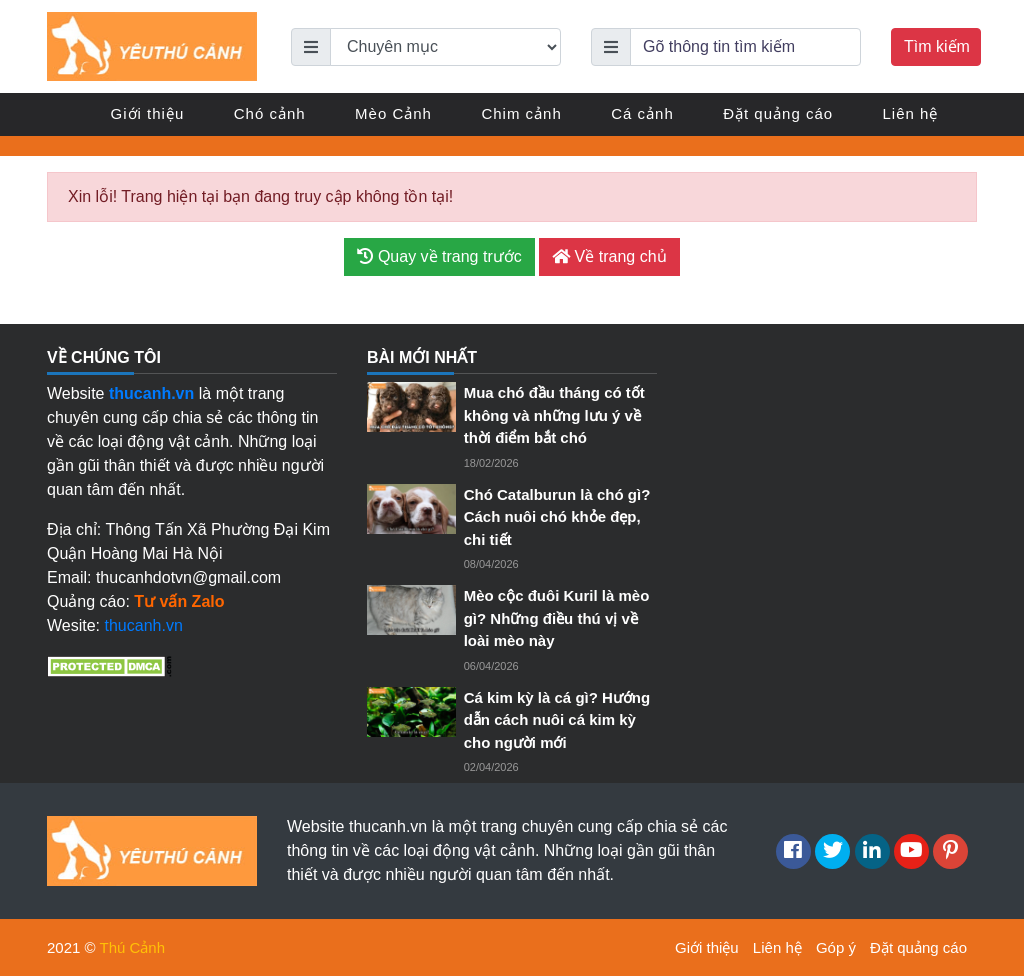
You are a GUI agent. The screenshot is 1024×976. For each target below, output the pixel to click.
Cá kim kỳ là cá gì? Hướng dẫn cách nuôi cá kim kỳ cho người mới (557, 720)
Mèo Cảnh (393, 113)
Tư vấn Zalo (179, 601)
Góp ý (836, 947)
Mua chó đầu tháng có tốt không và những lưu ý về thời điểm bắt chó (554, 415)
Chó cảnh (270, 113)
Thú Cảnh (133, 947)
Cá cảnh (642, 113)
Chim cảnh (521, 113)
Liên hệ (911, 113)
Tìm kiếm (937, 46)
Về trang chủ (609, 256)
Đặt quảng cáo (778, 113)
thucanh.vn (144, 625)
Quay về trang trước (439, 256)
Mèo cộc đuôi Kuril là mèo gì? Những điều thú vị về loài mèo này (557, 618)
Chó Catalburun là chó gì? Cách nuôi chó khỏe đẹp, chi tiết (557, 517)
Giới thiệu (148, 113)
